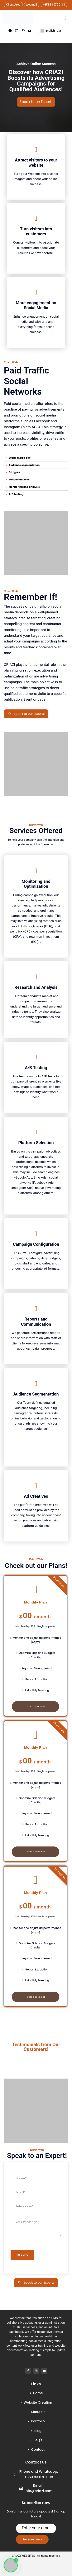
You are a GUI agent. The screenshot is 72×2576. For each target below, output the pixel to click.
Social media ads (20, 458)
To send (22, 2254)
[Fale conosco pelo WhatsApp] (11, 2565)
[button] (36, 457)
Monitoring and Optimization (36, 884)
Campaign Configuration (36, 1244)
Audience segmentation (24, 465)
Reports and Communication (36, 1321)
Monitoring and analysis (24, 487)
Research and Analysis (36, 987)
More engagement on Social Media (36, 305)
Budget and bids (19, 479)
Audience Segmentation (36, 1394)
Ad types (14, 472)
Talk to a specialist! (36, 1706)
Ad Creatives (36, 1496)
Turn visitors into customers (36, 231)
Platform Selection (36, 1142)
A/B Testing (16, 494)
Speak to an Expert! (36, 101)
